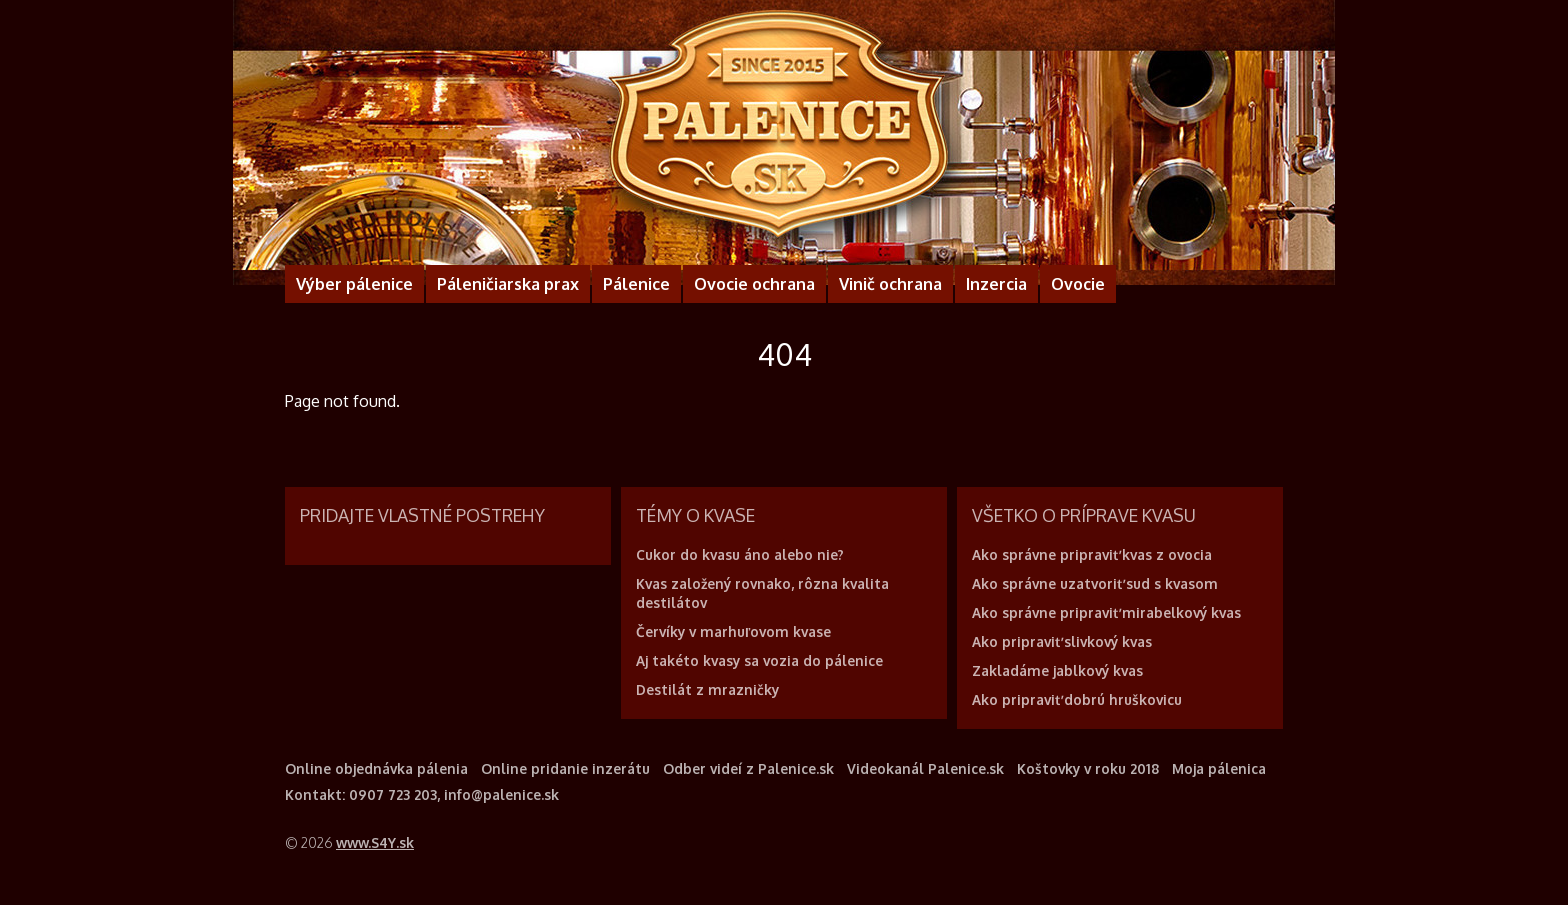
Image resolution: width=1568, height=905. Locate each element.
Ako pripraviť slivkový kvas (1062, 641)
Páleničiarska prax (508, 284)
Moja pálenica (1219, 768)
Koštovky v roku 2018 (1088, 768)
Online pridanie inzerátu (565, 768)
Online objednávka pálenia (376, 768)
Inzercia (996, 284)
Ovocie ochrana (754, 284)
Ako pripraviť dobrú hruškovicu (1077, 699)
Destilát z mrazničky (707, 689)
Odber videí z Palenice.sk (748, 768)
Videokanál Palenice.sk (925, 768)
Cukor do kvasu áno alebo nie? (740, 554)
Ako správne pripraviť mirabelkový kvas (1106, 612)
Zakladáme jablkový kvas (1057, 670)
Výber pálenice (354, 284)
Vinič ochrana (890, 284)
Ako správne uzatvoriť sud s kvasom (1095, 583)
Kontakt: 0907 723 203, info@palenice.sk (422, 794)
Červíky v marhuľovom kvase (733, 631)
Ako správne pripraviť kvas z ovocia (1092, 554)
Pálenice (636, 284)
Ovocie (1078, 284)
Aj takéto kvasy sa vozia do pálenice (759, 660)
